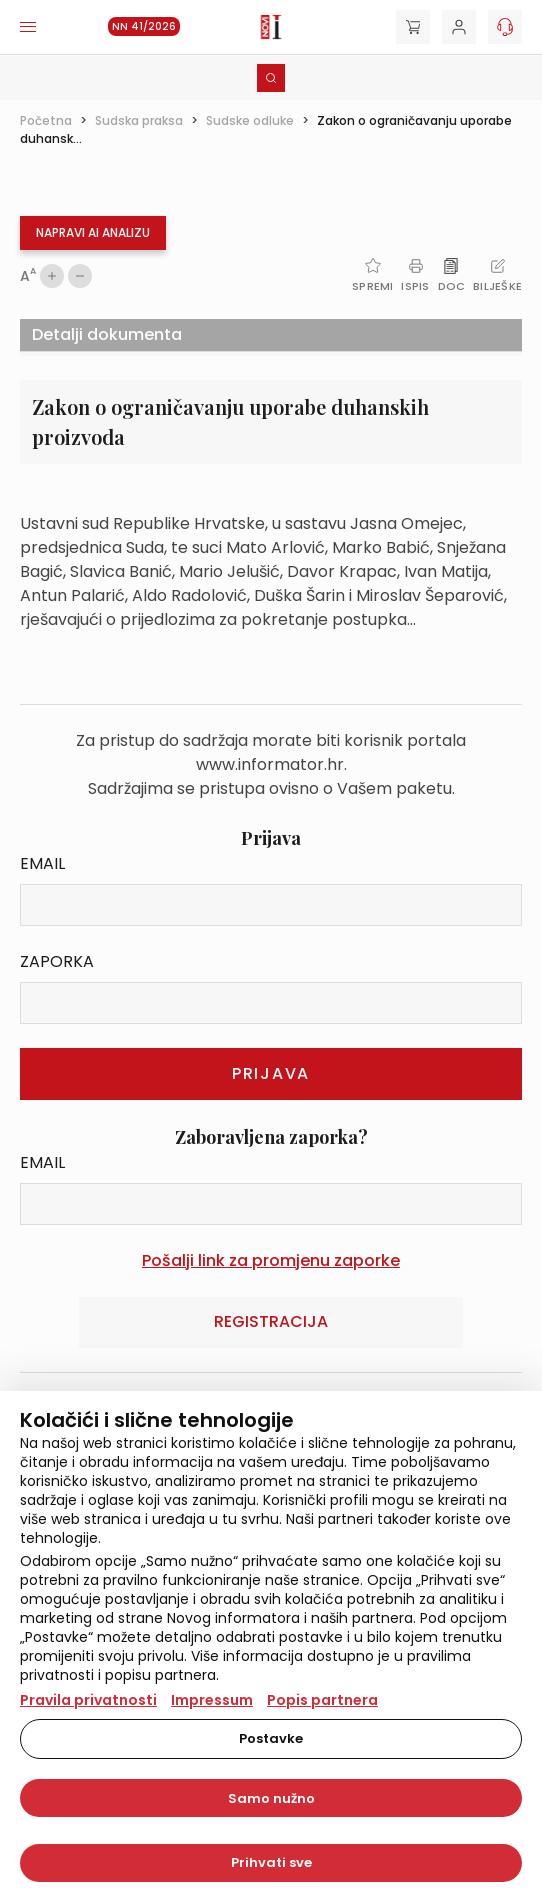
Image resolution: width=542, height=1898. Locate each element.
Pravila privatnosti (88, 1700)
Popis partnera (322, 1700)
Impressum (212, 1700)
